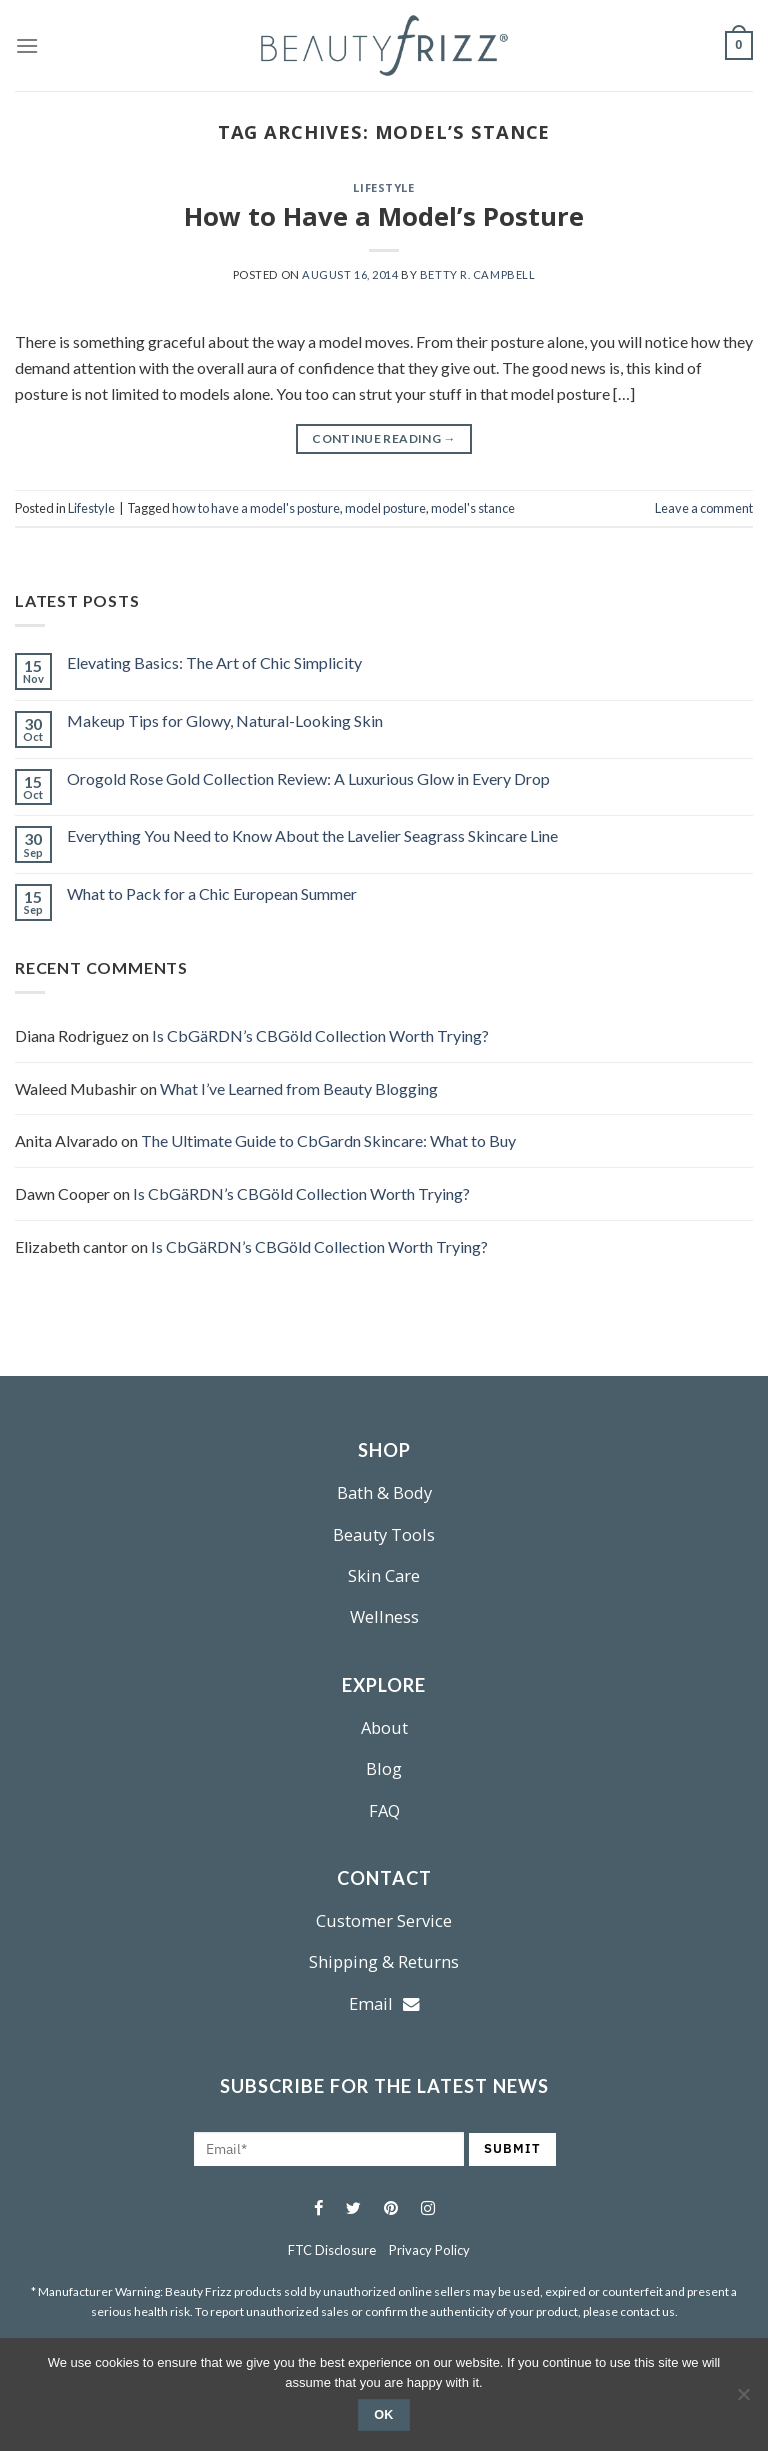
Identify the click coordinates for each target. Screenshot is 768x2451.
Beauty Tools (384, 1534)
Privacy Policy (429, 2250)
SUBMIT (512, 2148)
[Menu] (27, 45)
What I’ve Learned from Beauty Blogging (299, 1088)
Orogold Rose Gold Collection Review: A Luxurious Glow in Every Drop (308, 778)
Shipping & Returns (384, 1961)
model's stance (473, 508)
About (384, 1727)
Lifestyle (383, 187)
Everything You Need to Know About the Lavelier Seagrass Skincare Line (312, 835)
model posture (385, 508)
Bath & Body (384, 1492)
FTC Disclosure (332, 2250)
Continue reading (384, 438)
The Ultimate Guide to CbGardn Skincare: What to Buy (328, 1140)
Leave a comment (704, 508)
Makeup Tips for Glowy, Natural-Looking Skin (225, 720)
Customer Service (384, 1920)
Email (384, 2003)
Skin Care (384, 1575)
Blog (384, 1768)
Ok (384, 2415)
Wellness (384, 1616)
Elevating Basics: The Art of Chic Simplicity (214, 662)
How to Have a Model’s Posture (384, 216)
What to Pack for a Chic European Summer (212, 893)
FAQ (384, 1810)
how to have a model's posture (256, 508)
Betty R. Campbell (478, 274)
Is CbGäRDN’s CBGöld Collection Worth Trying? (320, 1035)
